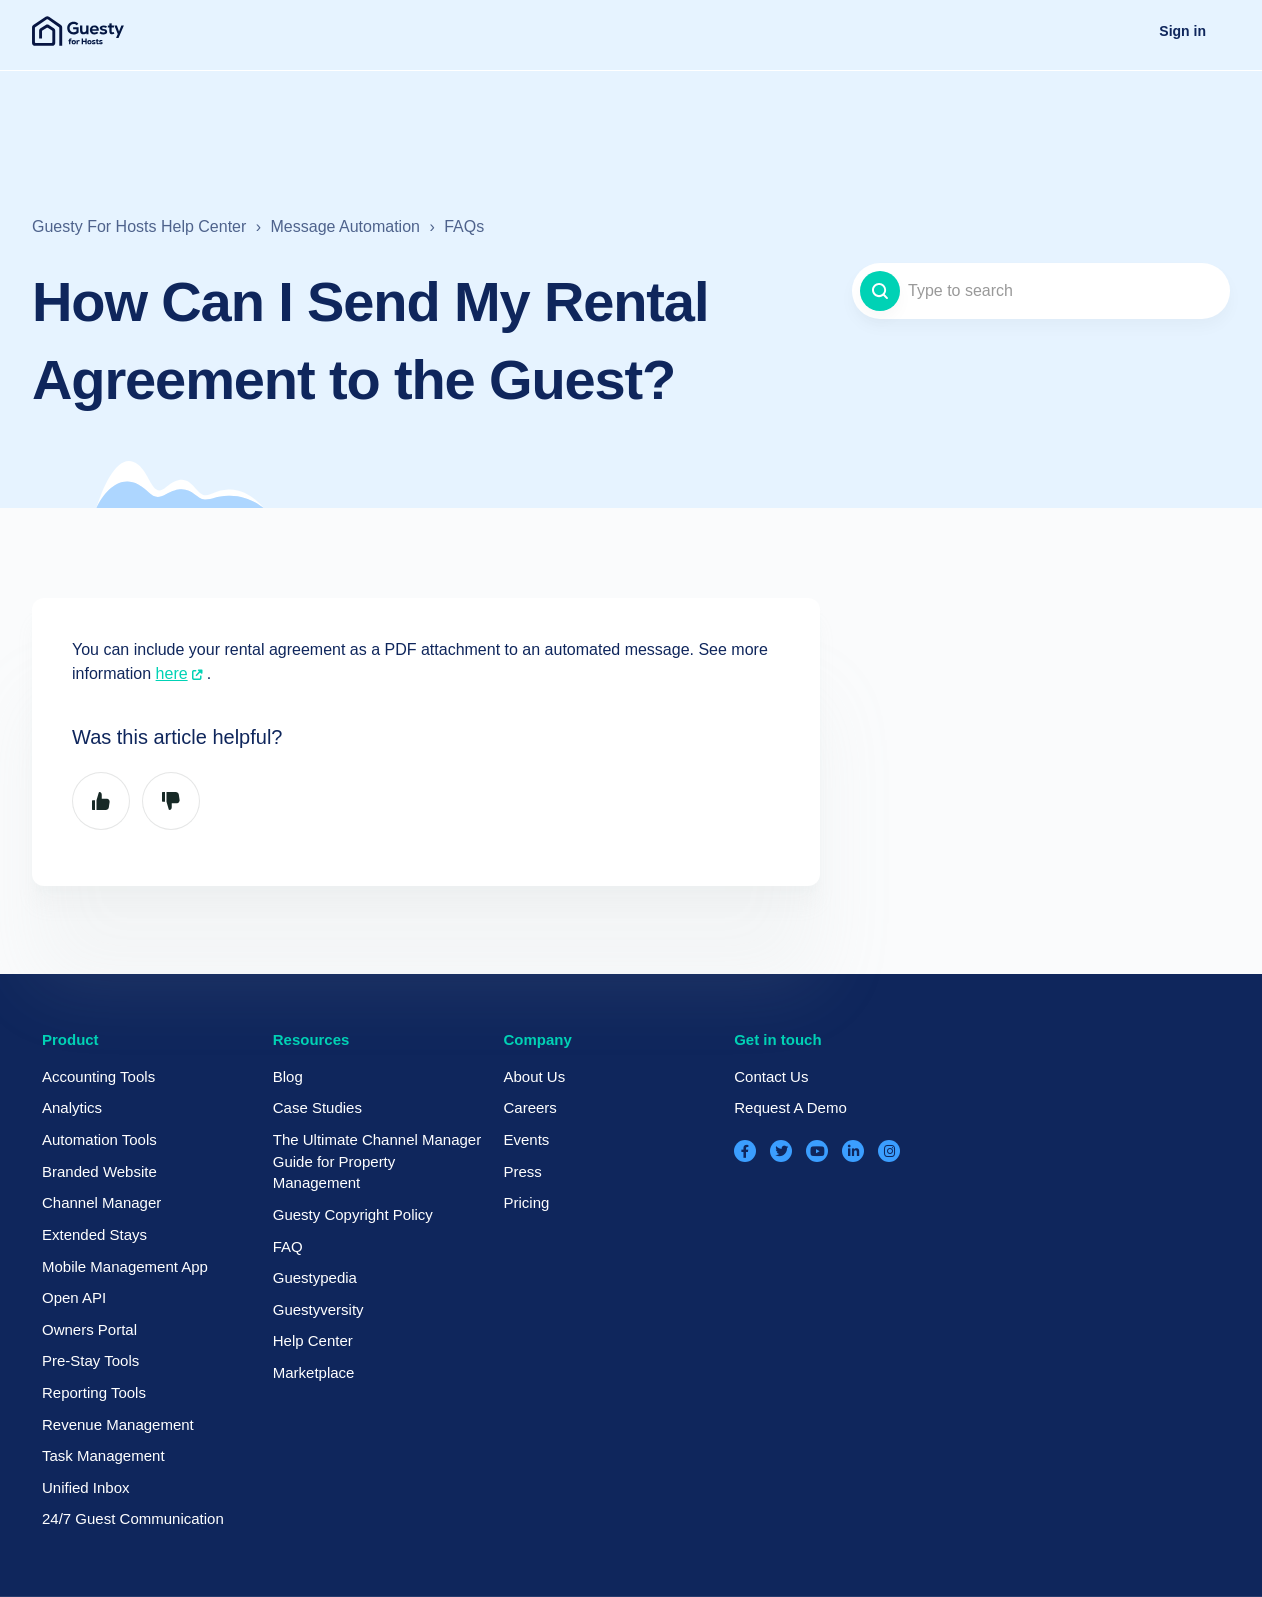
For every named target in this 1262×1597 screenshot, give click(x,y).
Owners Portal (89, 1329)
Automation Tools (99, 1139)
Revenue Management (118, 1424)
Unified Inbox (86, 1487)
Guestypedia (315, 1277)
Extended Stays (94, 1234)
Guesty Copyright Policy (353, 1214)
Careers (529, 1107)
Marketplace (314, 1372)
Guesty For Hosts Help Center (139, 226)
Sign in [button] (1182, 31)
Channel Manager (101, 1202)
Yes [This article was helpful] (101, 801)
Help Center (313, 1340)
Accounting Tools (98, 1076)
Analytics (72, 1107)
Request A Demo (790, 1107)
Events (526, 1139)
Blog (288, 1076)
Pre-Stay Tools (90, 1360)
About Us (534, 1076)
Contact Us (771, 1076)
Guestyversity (318, 1309)
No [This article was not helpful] (171, 801)
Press (522, 1171)
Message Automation (345, 226)
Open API (74, 1297)
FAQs (464, 226)
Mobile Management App (125, 1266)
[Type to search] (1041, 291)
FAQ (288, 1246)
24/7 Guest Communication (133, 1518)
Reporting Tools (94, 1392)
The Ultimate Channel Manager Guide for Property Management (377, 1161)
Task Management (103, 1455)
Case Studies (317, 1107)
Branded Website (99, 1171)
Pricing (526, 1202)
